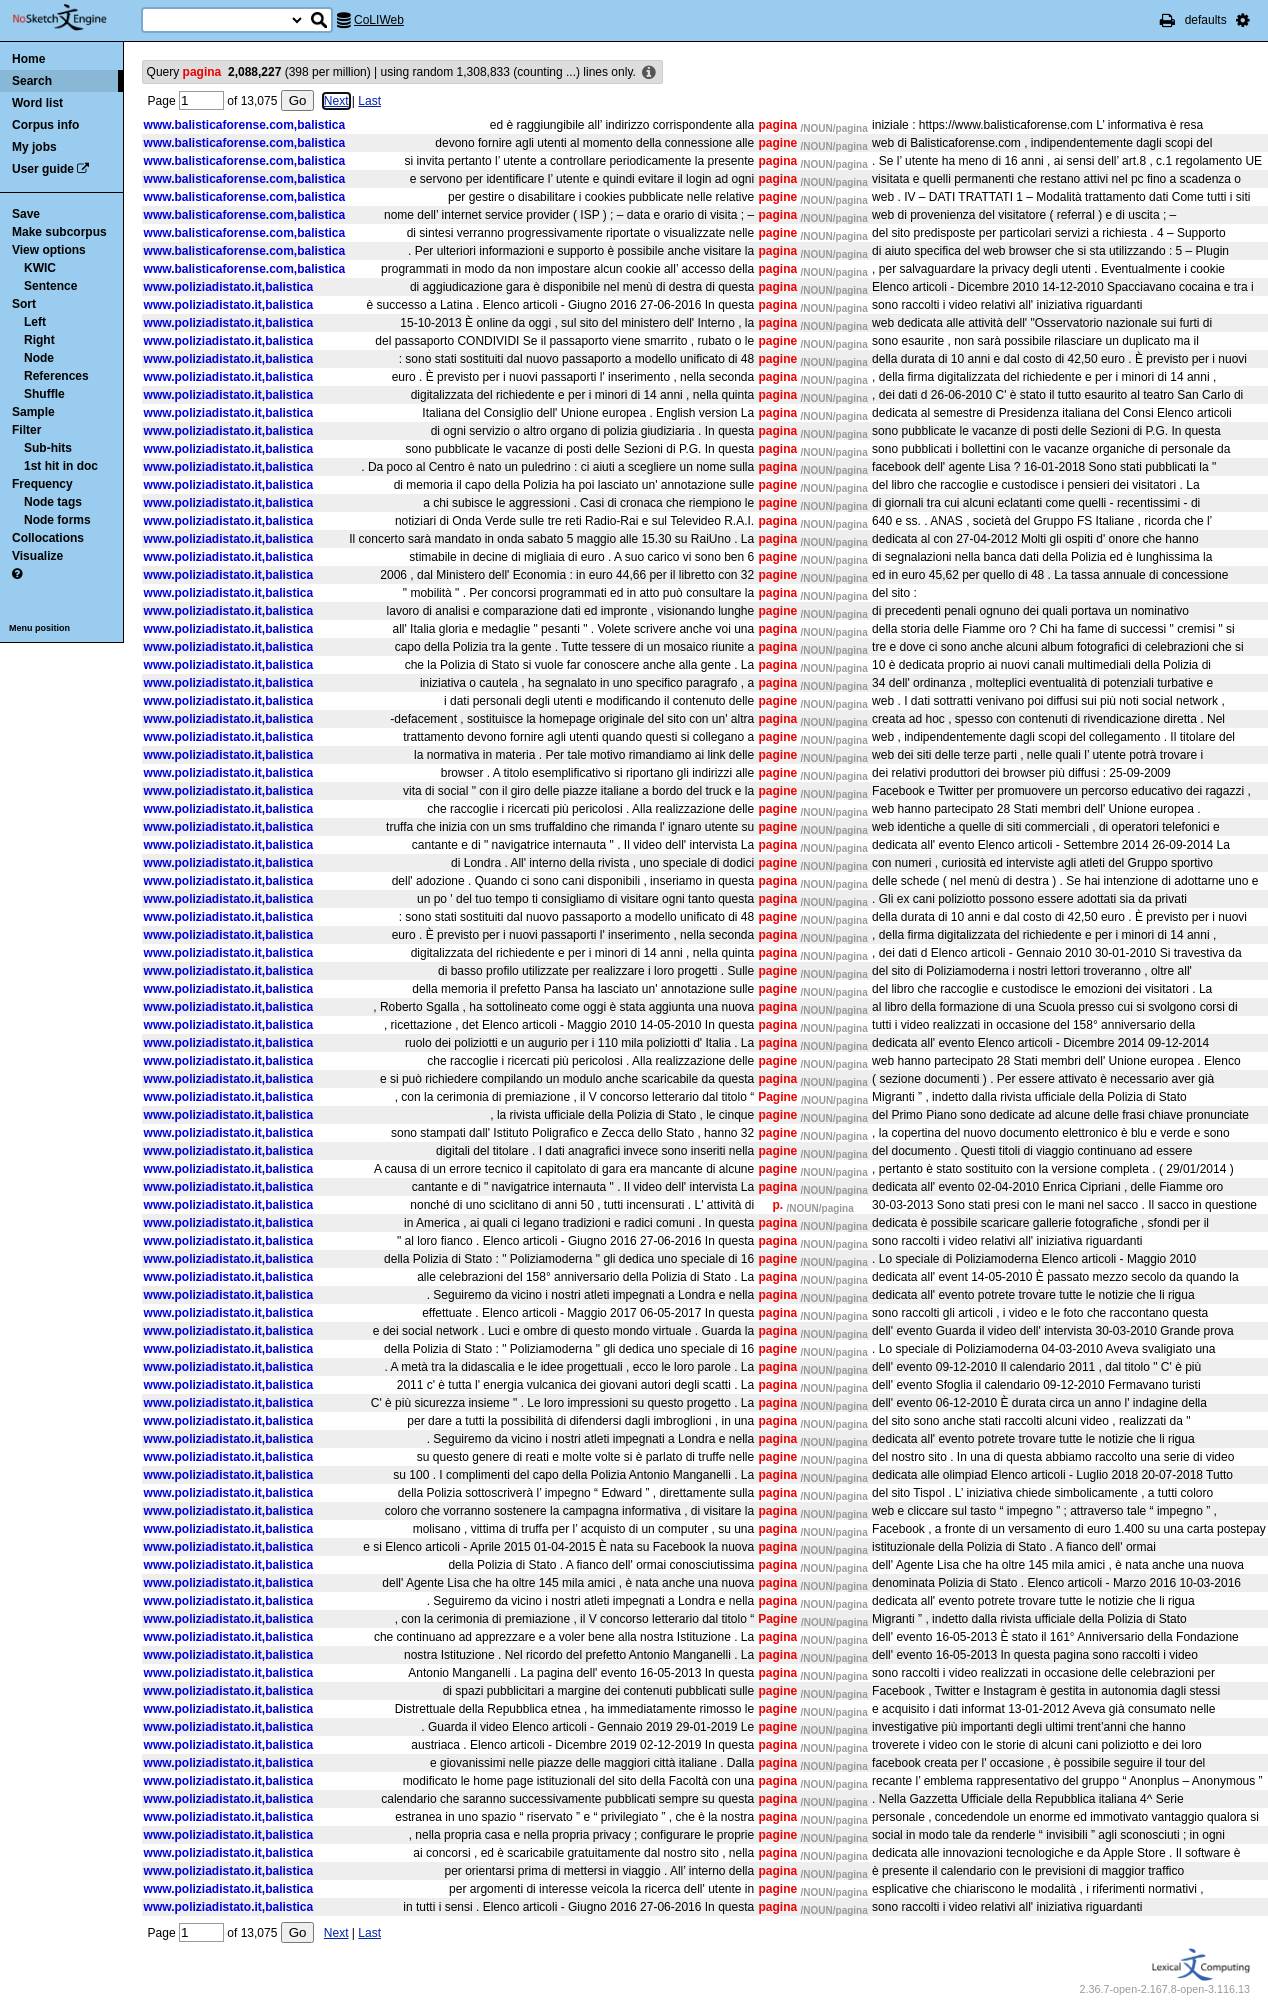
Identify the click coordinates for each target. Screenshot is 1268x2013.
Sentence (50, 286)
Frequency (42, 484)
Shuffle (44, 394)
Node (39, 358)
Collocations (48, 538)
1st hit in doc (61, 466)
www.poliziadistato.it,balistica (229, 287)
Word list (37, 103)
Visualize (37, 556)
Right (39, 340)
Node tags (53, 502)
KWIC (40, 268)
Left (35, 322)
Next (329, 101)
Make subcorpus (59, 232)
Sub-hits (48, 448)
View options (49, 250)
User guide (43, 169)
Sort (24, 304)
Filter (26, 430)
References (56, 376)
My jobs (34, 147)
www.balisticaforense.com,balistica (245, 125)
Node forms (57, 520)
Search (32, 81)
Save (26, 214)
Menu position (39, 628)
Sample (33, 412)
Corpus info (45, 125)
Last (363, 101)
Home (28, 59)
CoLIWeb (379, 20)
